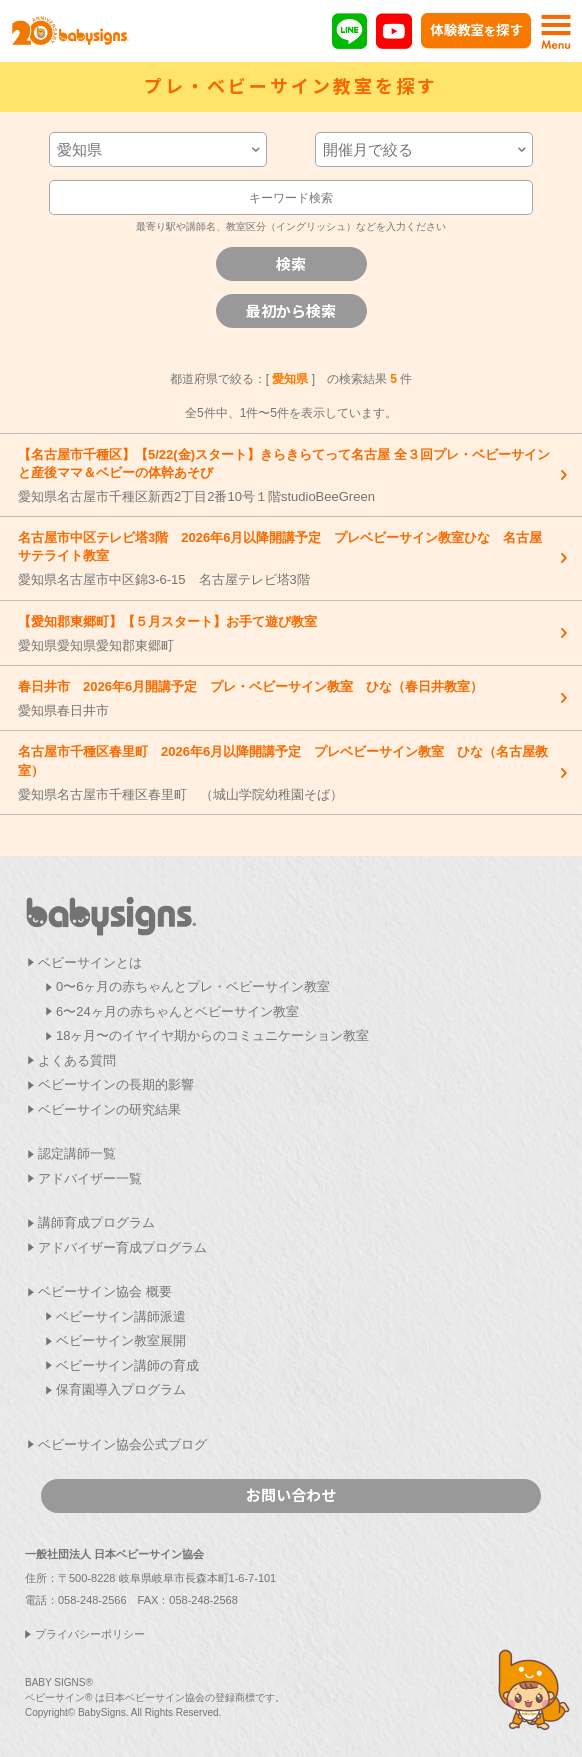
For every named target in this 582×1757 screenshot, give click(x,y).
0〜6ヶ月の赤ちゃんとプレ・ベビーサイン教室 (193, 986)
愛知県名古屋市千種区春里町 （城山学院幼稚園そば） (286, 772)
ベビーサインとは (90, 962)
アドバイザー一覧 (90, 1178)
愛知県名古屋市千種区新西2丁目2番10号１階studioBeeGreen (286, 475)
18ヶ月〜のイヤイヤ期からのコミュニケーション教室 (212, 1035)
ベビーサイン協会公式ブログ (122, 1444)
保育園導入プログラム (121, 1389)
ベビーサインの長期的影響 (116, 1084)
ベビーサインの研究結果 (109, 1109)
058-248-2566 (92, 1600)
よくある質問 (77, 1060)
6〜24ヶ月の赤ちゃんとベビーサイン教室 (177, 1011)
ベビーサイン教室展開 (121, 1340)
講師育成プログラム (96, 1222)
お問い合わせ (291, 1494)
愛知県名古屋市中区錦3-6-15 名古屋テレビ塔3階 (286, 558)
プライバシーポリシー (90, 1634)
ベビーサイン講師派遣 (121, 1316)
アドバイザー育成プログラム (122, 1247)
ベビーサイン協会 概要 (105, 1291)
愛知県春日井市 (286, 698)
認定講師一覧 (77, 1153)
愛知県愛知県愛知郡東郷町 (286, 633)
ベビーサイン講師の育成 (127, 1365)
